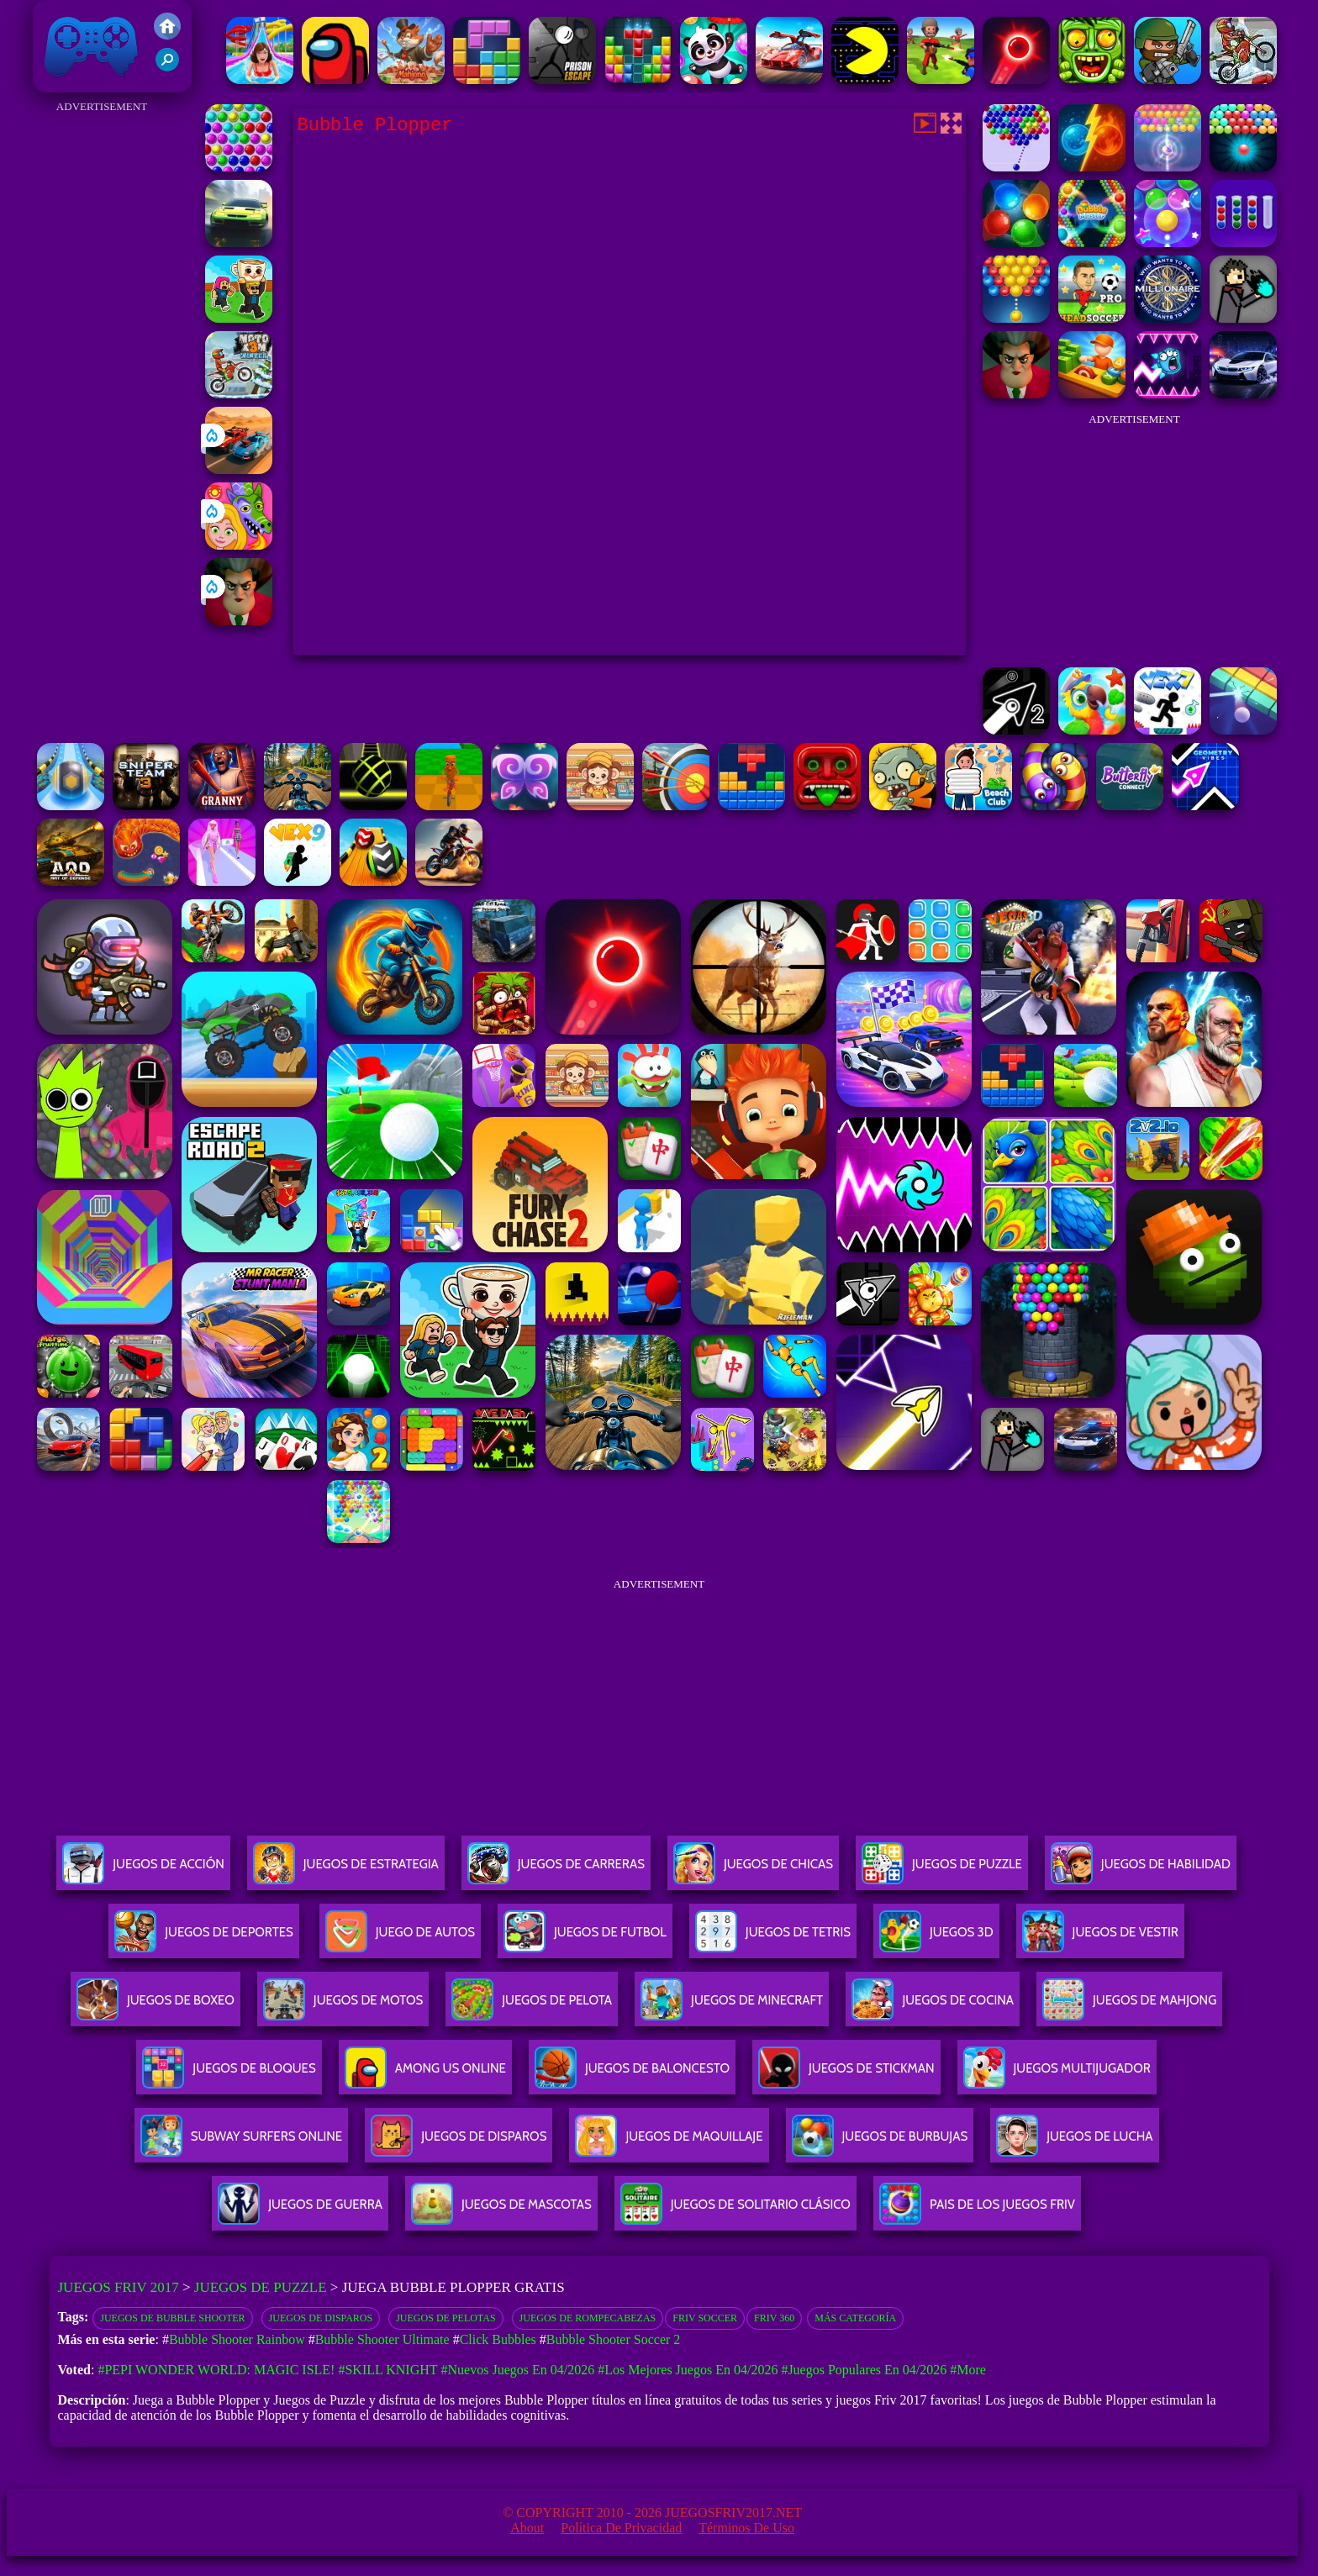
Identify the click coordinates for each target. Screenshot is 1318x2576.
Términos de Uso (746, 2528)
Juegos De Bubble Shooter (172, 2318)
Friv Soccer (704, 2318)
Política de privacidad (621, 2528)
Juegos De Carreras (556, 1870)
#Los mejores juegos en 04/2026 (688, 2370)
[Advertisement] (102, 370)
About (527, 2528)
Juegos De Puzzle (942, 1870)
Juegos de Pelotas (445, 2318)
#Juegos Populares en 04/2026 (863, 2370)
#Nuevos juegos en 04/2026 (518, 2370)
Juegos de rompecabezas (587, 2318)
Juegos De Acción (143, 1870)
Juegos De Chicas (753, 1870)
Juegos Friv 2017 (91, 46)
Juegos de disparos (321, 2318)
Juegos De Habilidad (1141, 1870)
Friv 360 (774, 2318)
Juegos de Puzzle (260, 2287)
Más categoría (855, 2318)
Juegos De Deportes (203, 1938)
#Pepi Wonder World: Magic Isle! (216, 2370)
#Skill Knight (387, 2370)
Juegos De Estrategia (346, 1870)
